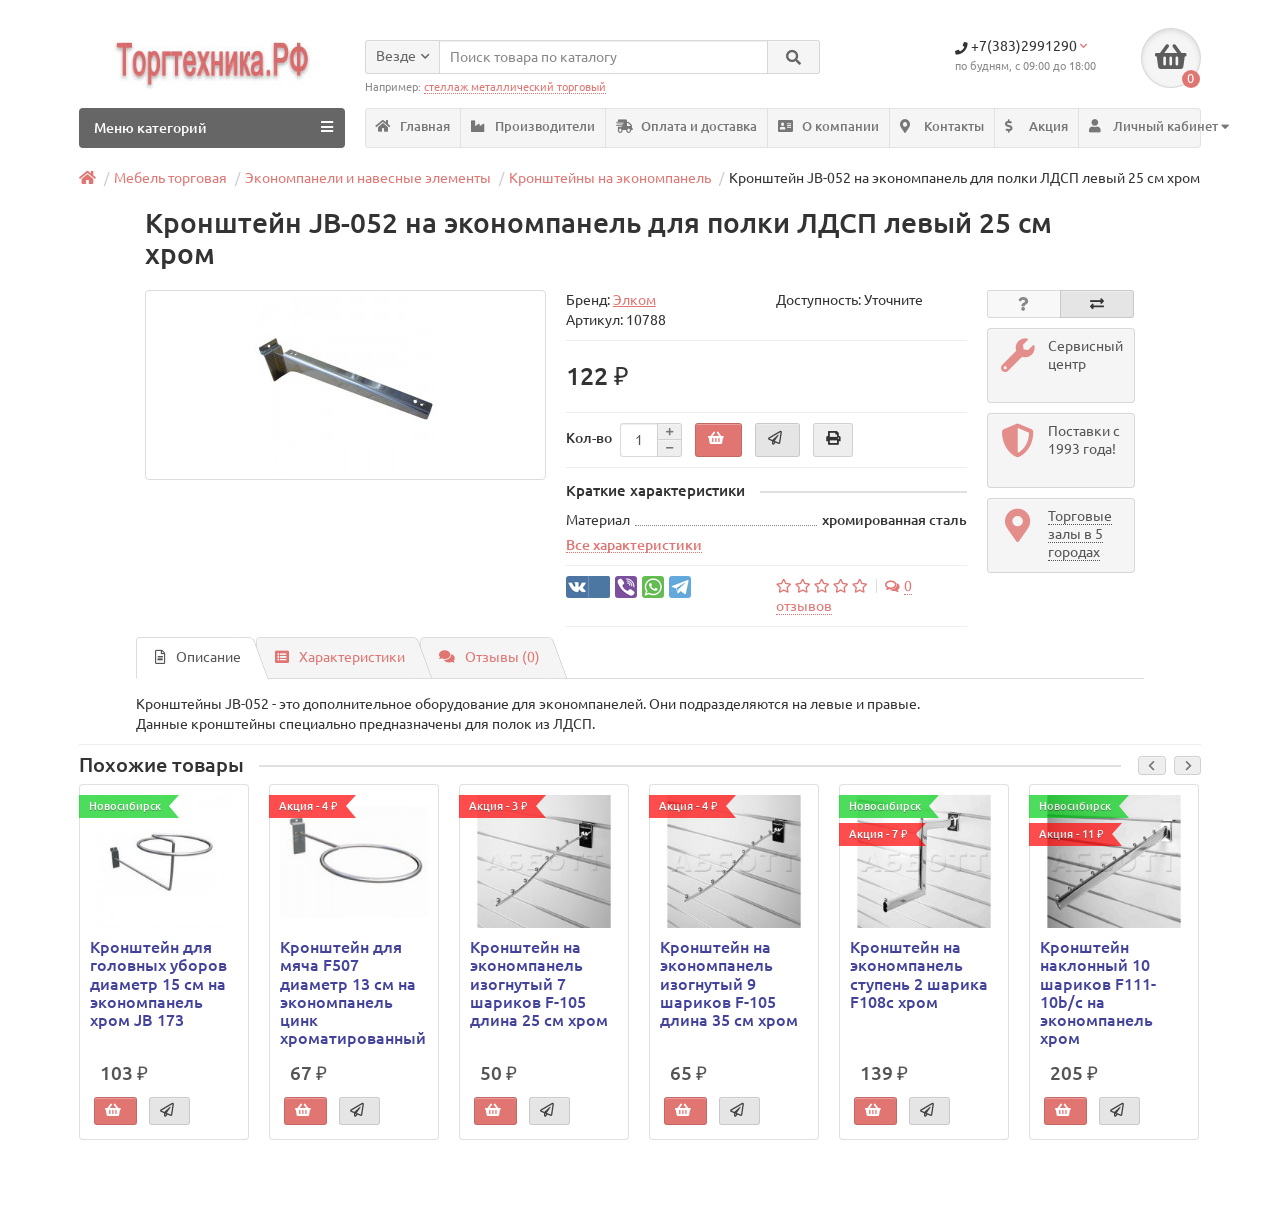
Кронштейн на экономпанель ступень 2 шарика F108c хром (919, 974)
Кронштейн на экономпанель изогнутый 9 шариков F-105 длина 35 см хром (729, 983)
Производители (533, 126)
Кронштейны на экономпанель (610, 178)
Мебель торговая (170, 178)
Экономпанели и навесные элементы (368, 178)
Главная (413, 126)
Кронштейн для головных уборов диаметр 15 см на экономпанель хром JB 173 (158, 983)
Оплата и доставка (686, 126)
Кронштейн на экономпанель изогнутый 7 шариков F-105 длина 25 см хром (539, 983)
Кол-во (589, 438)
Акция (1036, 126)
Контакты (942, 126)
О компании (828, 126)
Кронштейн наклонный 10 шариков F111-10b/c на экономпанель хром (1098, 992)
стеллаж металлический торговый (515, 87)
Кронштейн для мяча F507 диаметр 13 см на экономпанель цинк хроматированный (353, 992)
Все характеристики (634, 545)
